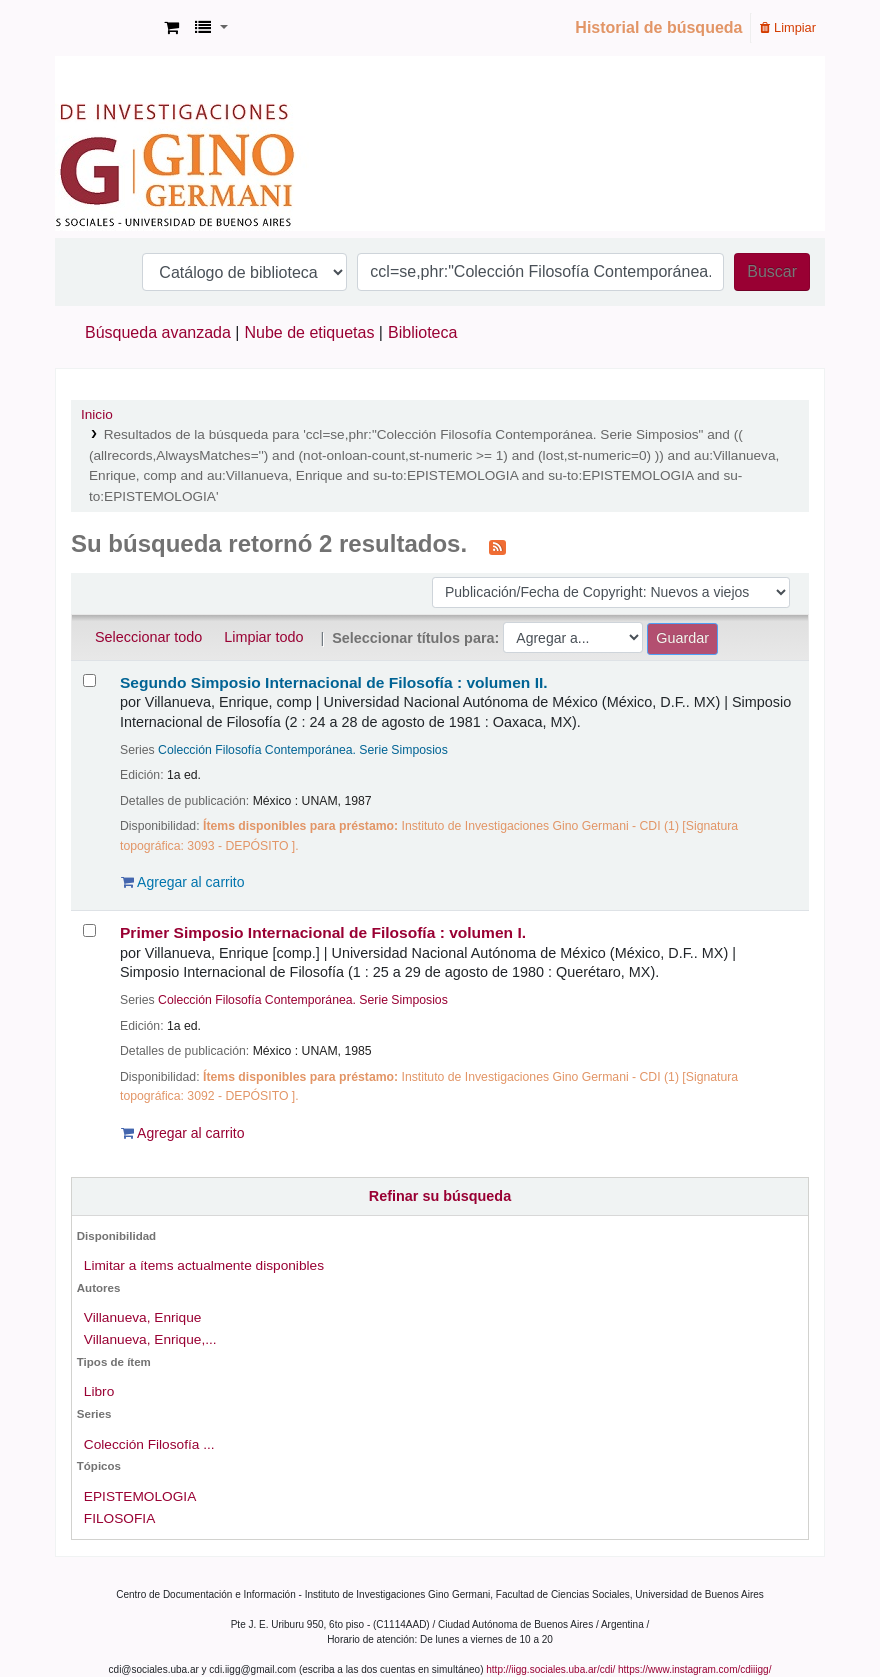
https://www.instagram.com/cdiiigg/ (694, 1669)
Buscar (772, 271)
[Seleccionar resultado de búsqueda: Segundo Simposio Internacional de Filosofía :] (89, 680)
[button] (171, 28)
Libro (99, 1391)
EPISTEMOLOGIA (140, 1496)
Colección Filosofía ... (149, 1444)
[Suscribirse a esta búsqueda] (497, 546)
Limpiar (788, 27)
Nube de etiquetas (310, 332)
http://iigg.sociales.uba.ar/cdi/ (550, 1669)
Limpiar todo (263, 637)
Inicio (97, 414)
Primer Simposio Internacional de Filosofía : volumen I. (323, 932)
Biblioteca (422, 332)
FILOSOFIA (119, 1518)
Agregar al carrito (183, 882)
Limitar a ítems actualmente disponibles (204, 1265)
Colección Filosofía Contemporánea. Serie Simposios (303, 750)
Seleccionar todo (148, 637)
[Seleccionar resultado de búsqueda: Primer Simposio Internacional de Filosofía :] (89, 930)
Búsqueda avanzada (158, 332)
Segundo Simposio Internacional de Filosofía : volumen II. (334, 682)
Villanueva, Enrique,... (150, 1339)
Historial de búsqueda (658, 27)
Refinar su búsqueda (440, 1196)
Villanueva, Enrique (143, 1317)
